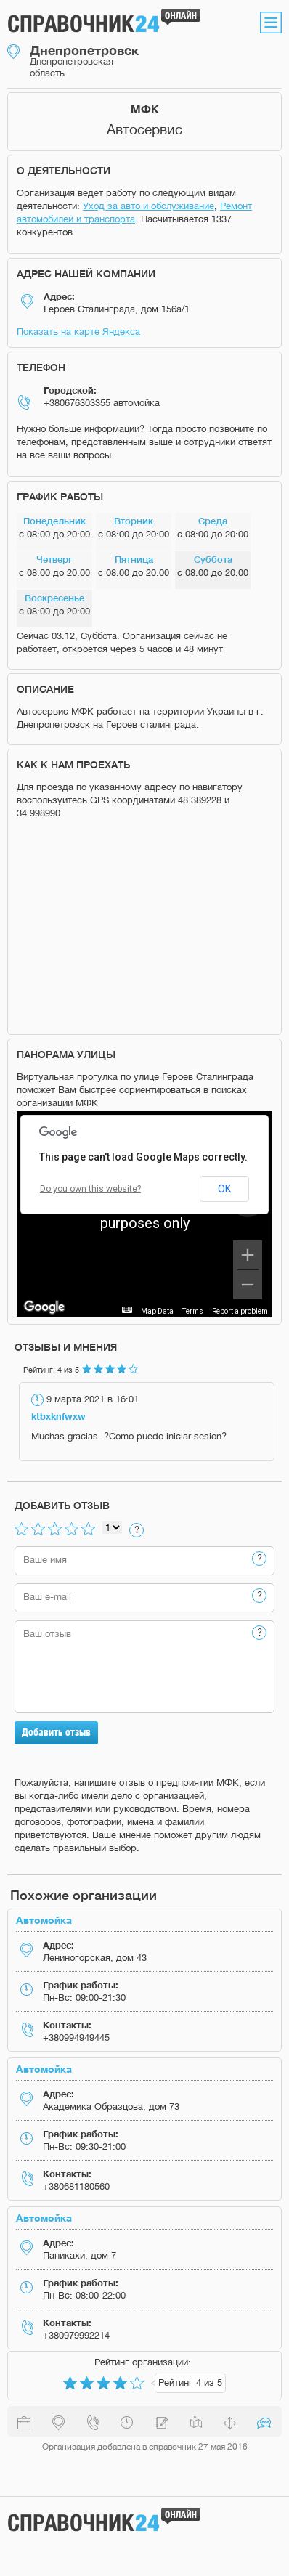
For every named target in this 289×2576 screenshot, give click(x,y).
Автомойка (44, 1920)
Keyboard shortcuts (100, 1311)
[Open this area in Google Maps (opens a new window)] (44, 1307)
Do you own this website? (90, 1189)
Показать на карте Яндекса (78, 331)
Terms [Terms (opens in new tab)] (192, 1311)
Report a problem (240, 1311)
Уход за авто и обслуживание (148, 205)
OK (224, 1189)
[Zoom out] (247, 1284)
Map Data (157, 1311)
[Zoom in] (247, 1254)
